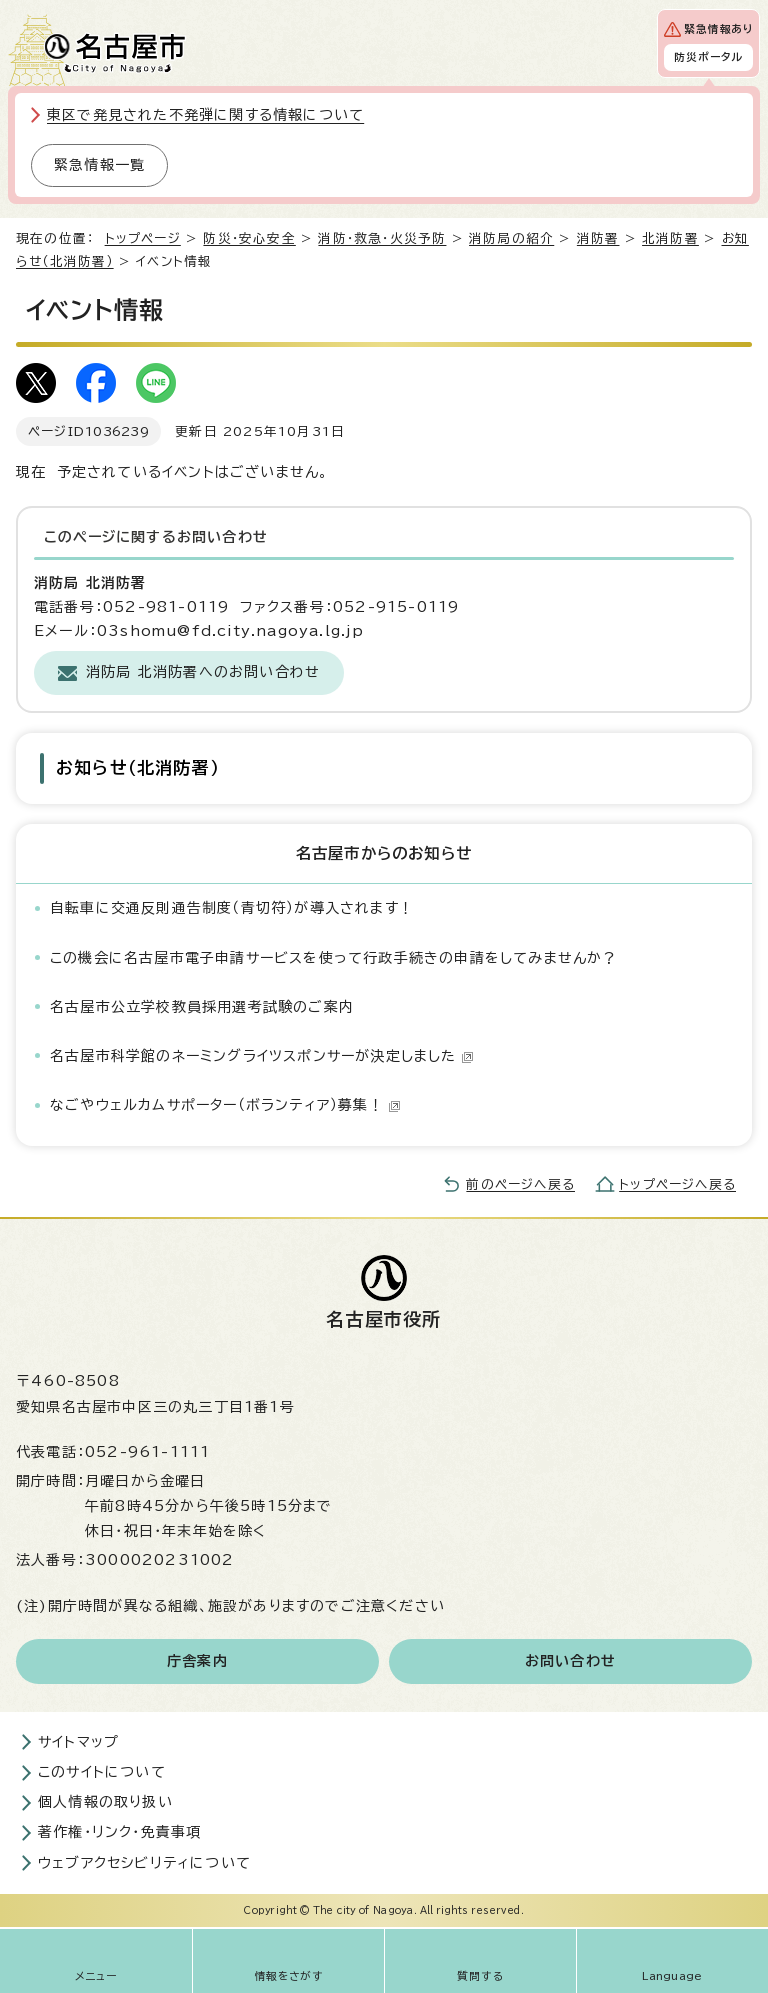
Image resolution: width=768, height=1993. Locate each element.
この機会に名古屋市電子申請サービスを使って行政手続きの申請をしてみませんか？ (334, 958)
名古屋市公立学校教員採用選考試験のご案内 (202, 1007)
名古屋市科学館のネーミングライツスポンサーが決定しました (262, 1056)
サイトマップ (78, 1742)
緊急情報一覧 (99, 165)
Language (672, 1976)
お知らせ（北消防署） (137, 767)
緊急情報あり (718, 29)
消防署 (598, 238)
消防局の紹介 (511, 238)
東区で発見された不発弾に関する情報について (205, 115)
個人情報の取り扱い (105, 1802)
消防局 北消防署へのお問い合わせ (203, 672)
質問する (480, 1976)
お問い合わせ (570, 1661)
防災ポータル (708, 57)
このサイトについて (102, 1772)
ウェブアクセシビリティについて (144, 1863)
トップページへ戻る (677, 1184)
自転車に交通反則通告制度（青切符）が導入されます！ (232, 908)
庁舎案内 (197, 1661)
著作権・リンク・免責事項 (119, 1832)
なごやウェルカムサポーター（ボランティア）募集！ (225, 1105)
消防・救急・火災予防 (382, 238)
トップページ (143, 238)
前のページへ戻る (520, 1184)
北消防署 (670, 238)
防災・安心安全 (249, 238)
